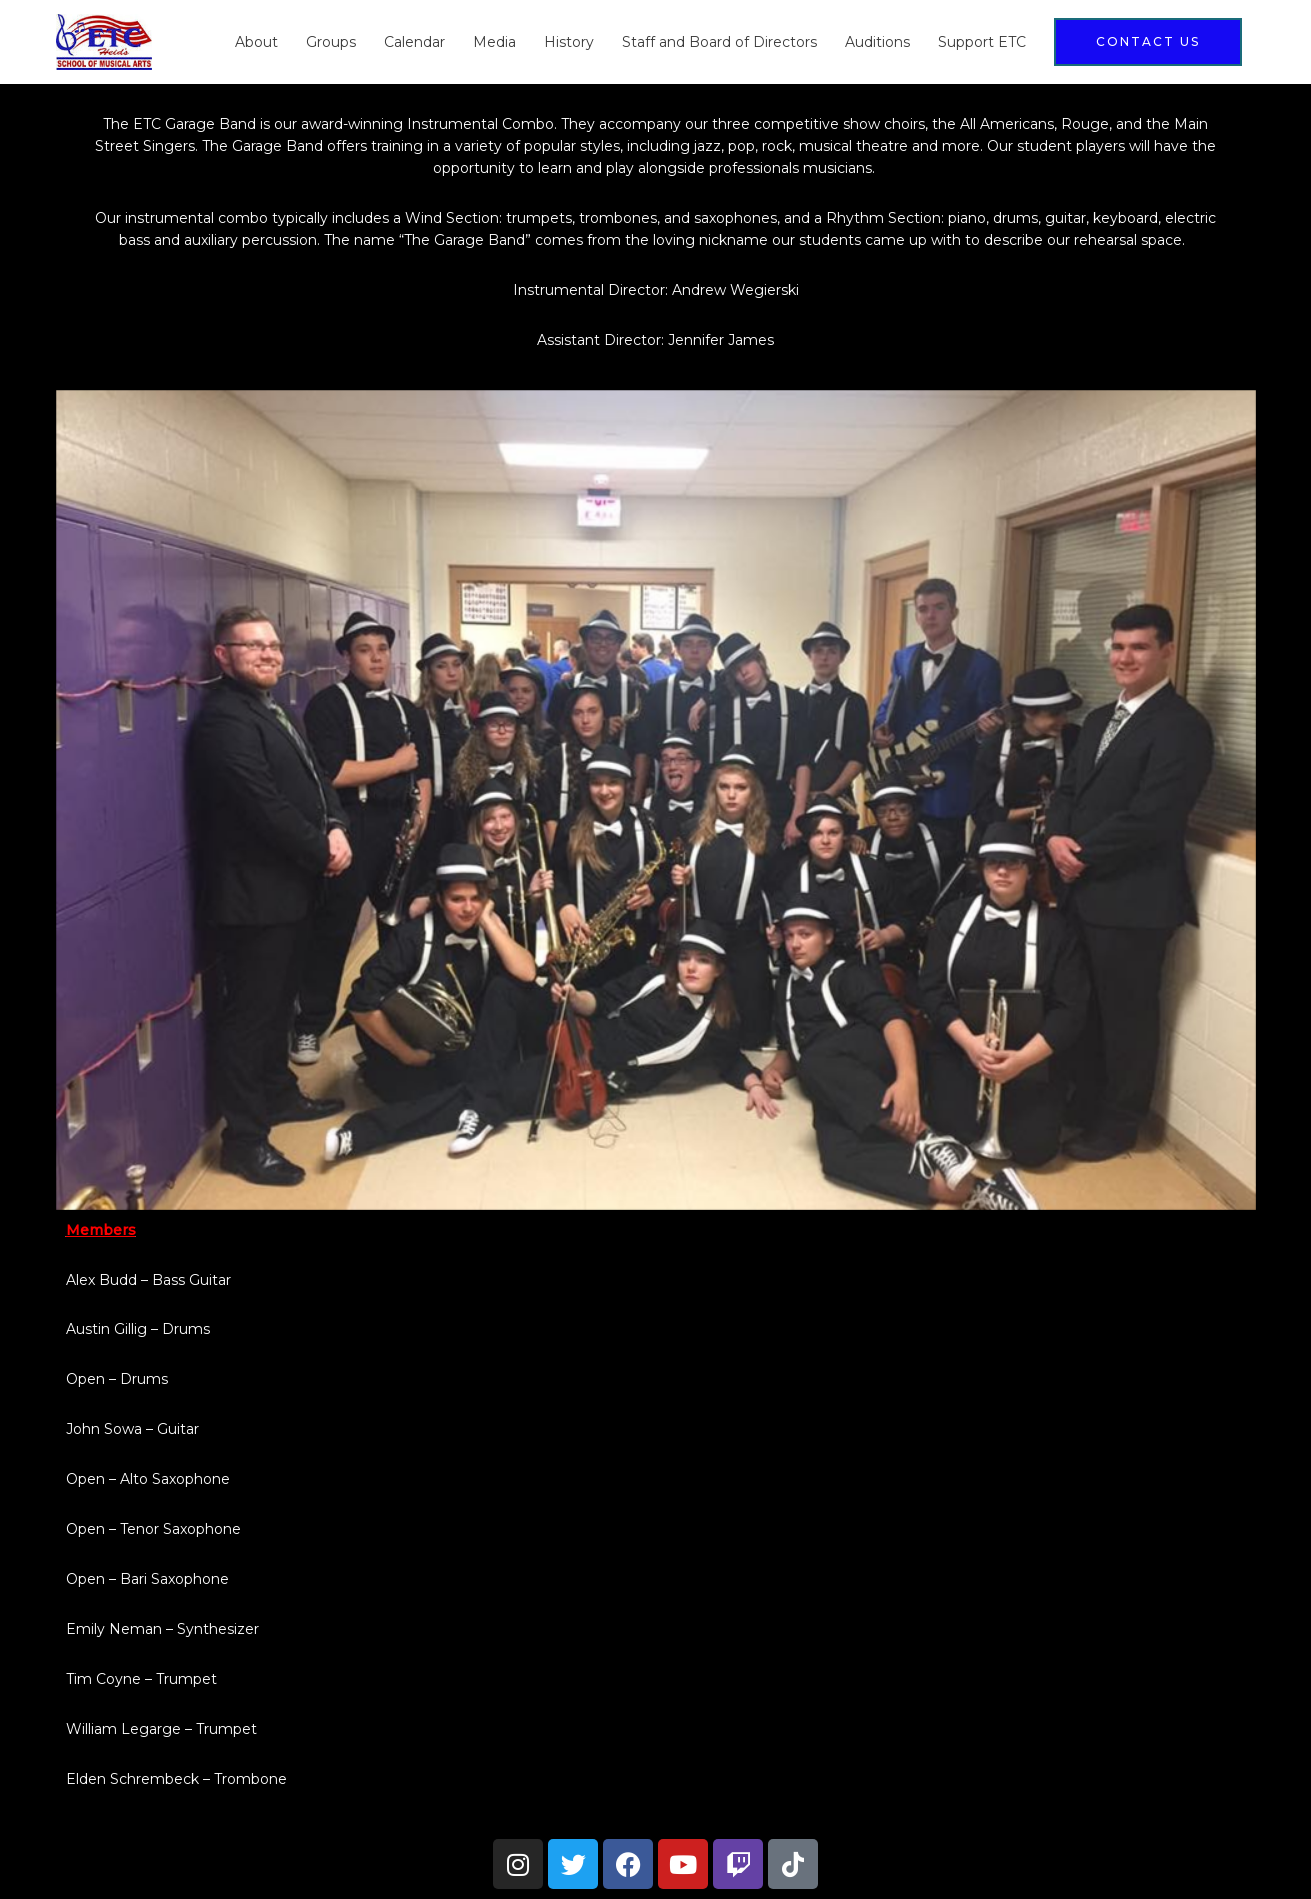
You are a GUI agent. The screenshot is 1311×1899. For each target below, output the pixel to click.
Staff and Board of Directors (719, 42)
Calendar (414, 42)
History (569, 42)
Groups (331, 42)
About (256, 42)
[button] (1148, 42)
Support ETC (982, 42)
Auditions (877, 42)
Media (494, 42)
